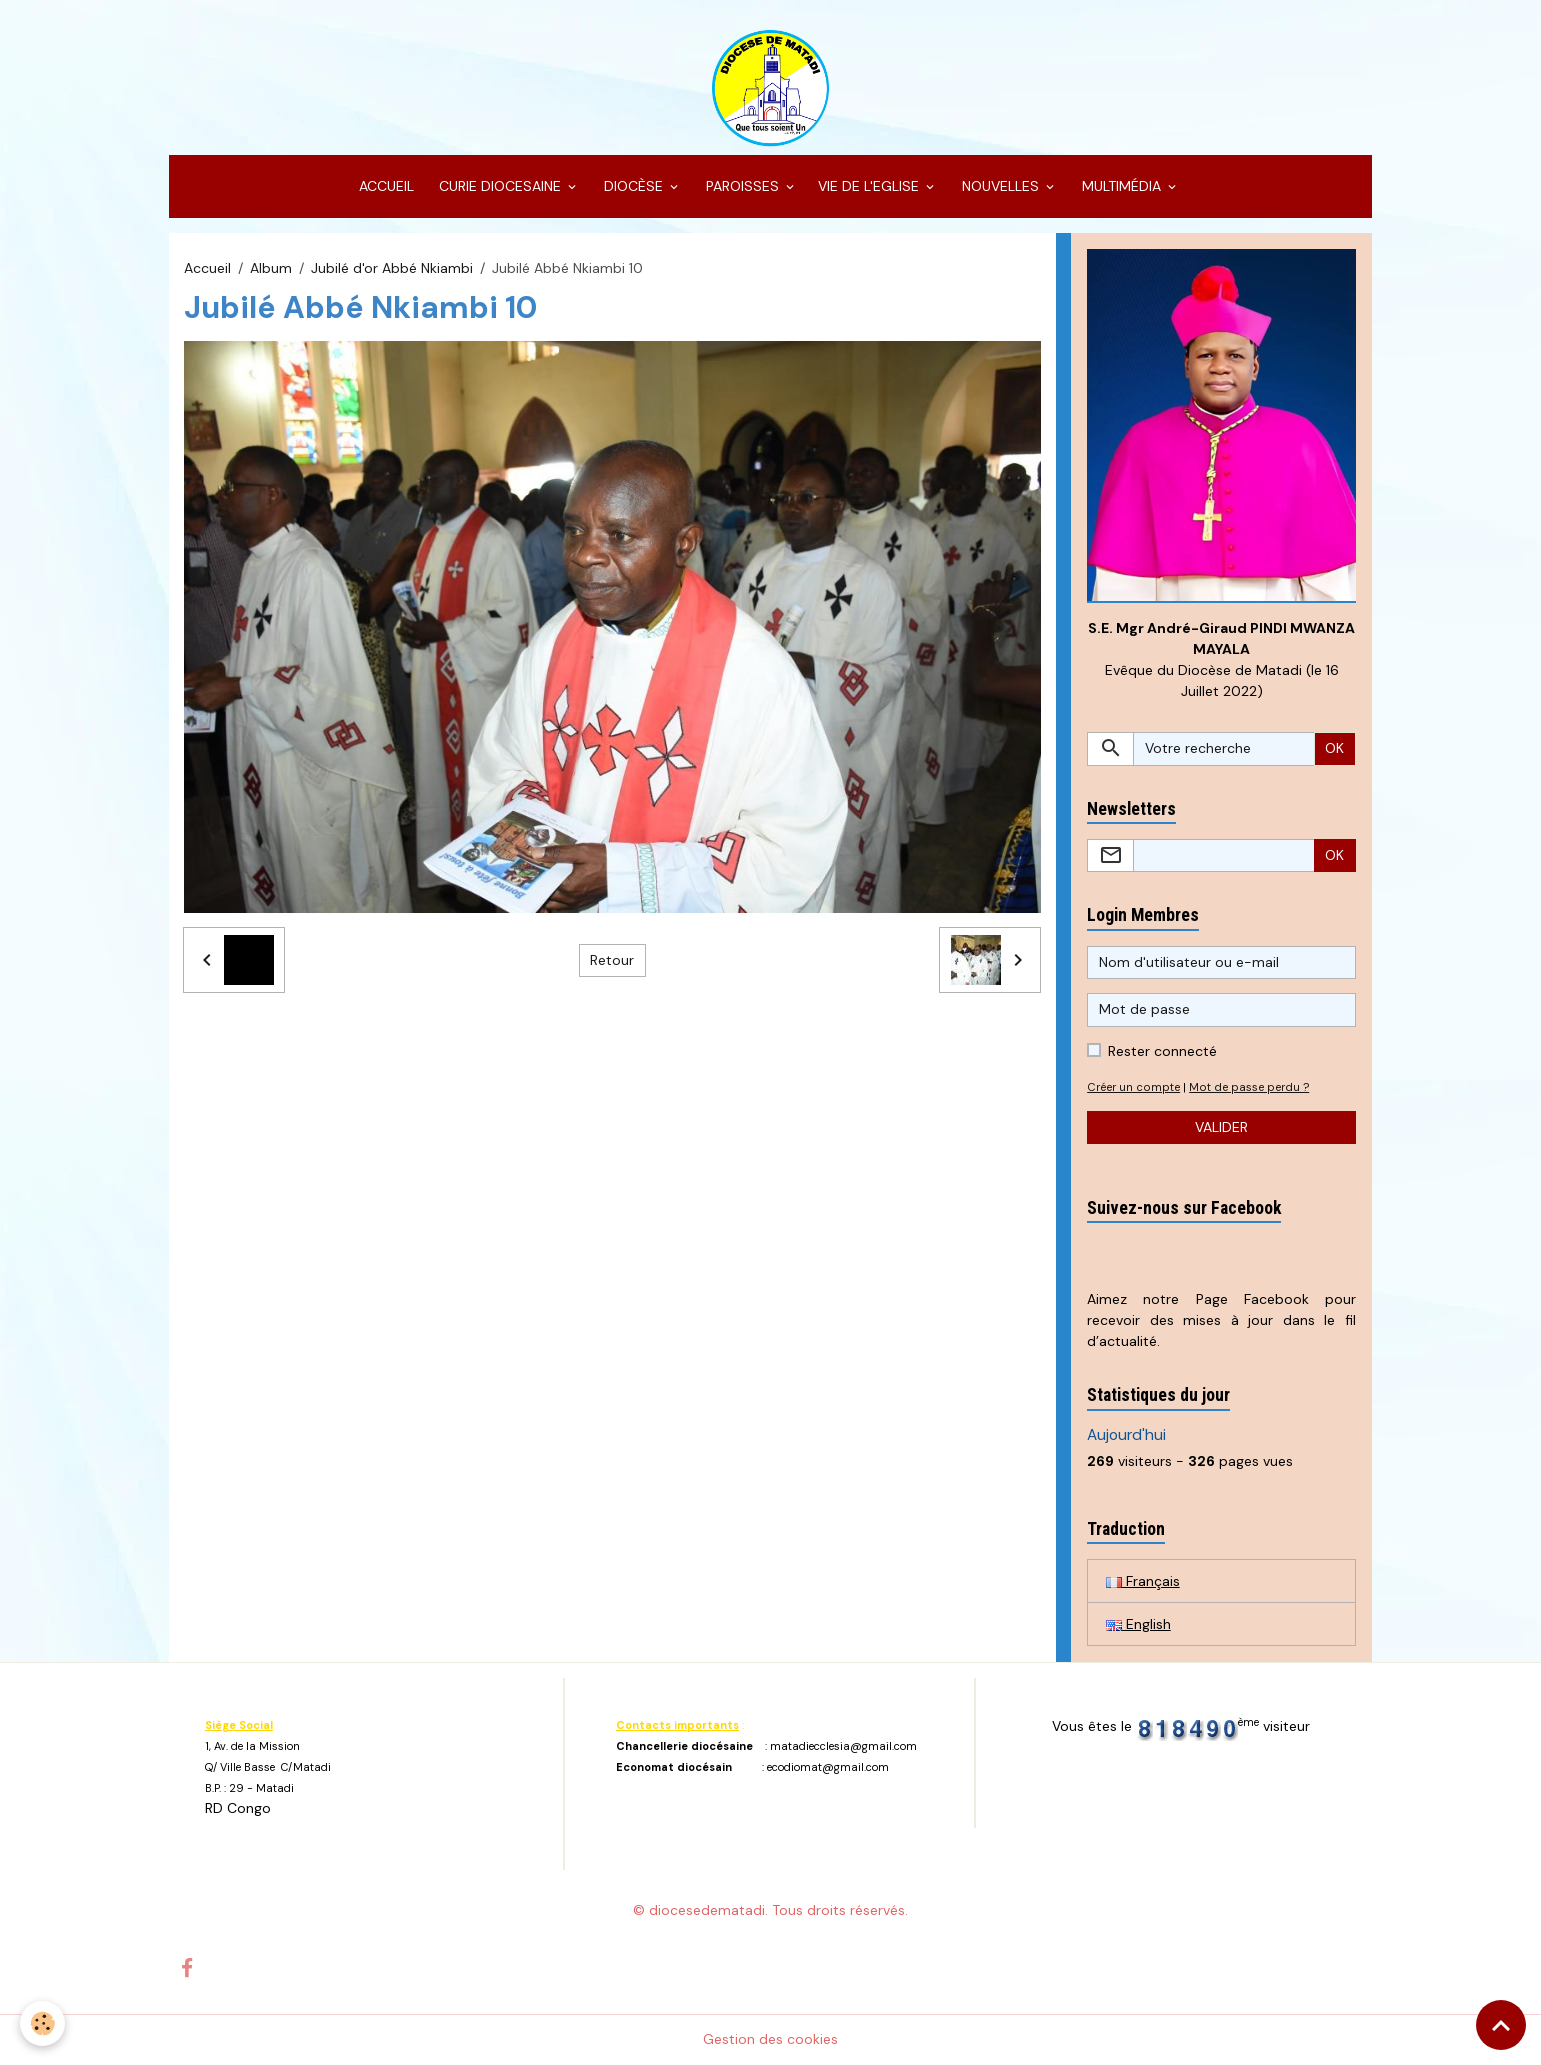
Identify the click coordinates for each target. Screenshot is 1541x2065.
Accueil (207, 268)
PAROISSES (742, 186)
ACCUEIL (384, 186)
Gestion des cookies (770, 2039)
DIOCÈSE (633, 186)
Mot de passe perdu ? (1249, 1087)
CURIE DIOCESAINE (500, 186)
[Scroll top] (1501, 2025)
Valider (1221, 1127)
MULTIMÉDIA (1121, 186)
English (1138, 1624)
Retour (612, 960)
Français (1143, 1581)
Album (271, 268)
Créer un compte (1133, 1087)
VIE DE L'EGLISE (870, 186)
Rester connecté (1162, 1051)
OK (1334, 748)
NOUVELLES (1000, 186)
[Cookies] (42, 2023)
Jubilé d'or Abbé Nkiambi (392, 268)
